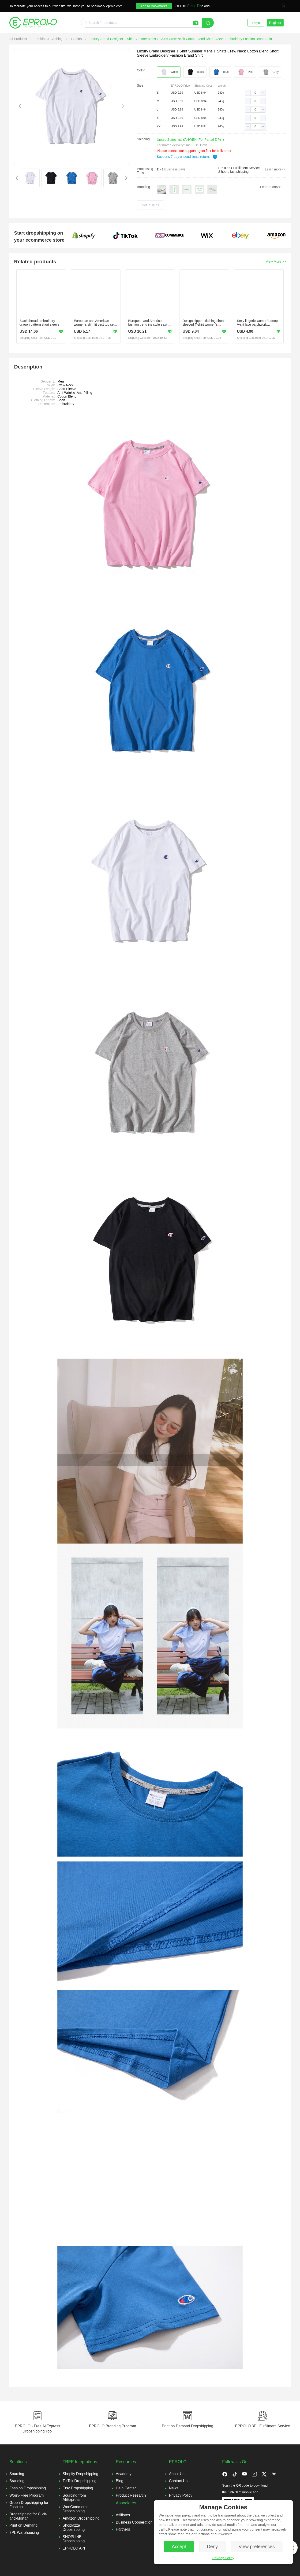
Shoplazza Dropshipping (74, 2527)
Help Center (126, 2488)
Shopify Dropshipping (80, 2474)
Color (141, 70)
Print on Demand (23, 2525)
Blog (119, 2481)
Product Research (131, 2495)
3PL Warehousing (24, 2533)
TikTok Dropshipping (79, 2481)
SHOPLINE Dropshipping (74, 2539)
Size (140, 85)
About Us (176, 2474)
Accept (179, 2546)
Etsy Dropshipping (78, 2488)
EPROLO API (74, 2548)
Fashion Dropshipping (27, 2488)
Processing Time (145, 170)
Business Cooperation (134, 2522)
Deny (212, 2546)
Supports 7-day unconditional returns (187, 156)
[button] (248, 93)
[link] (18, 39)
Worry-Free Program (26, 2495)
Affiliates (123, 2515)
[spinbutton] (255, 93)
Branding (143, 187)
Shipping (143, 139)
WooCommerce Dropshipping (76, 2509)
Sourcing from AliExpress (74, 2497)
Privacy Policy (223, 2558)
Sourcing (16, 2474)
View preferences (257, 2546)
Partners (123, 2529)
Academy (123, 2474)
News (173, 2488)
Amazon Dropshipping (81, 2518)
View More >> (276, 261)
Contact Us (178, 2481)
